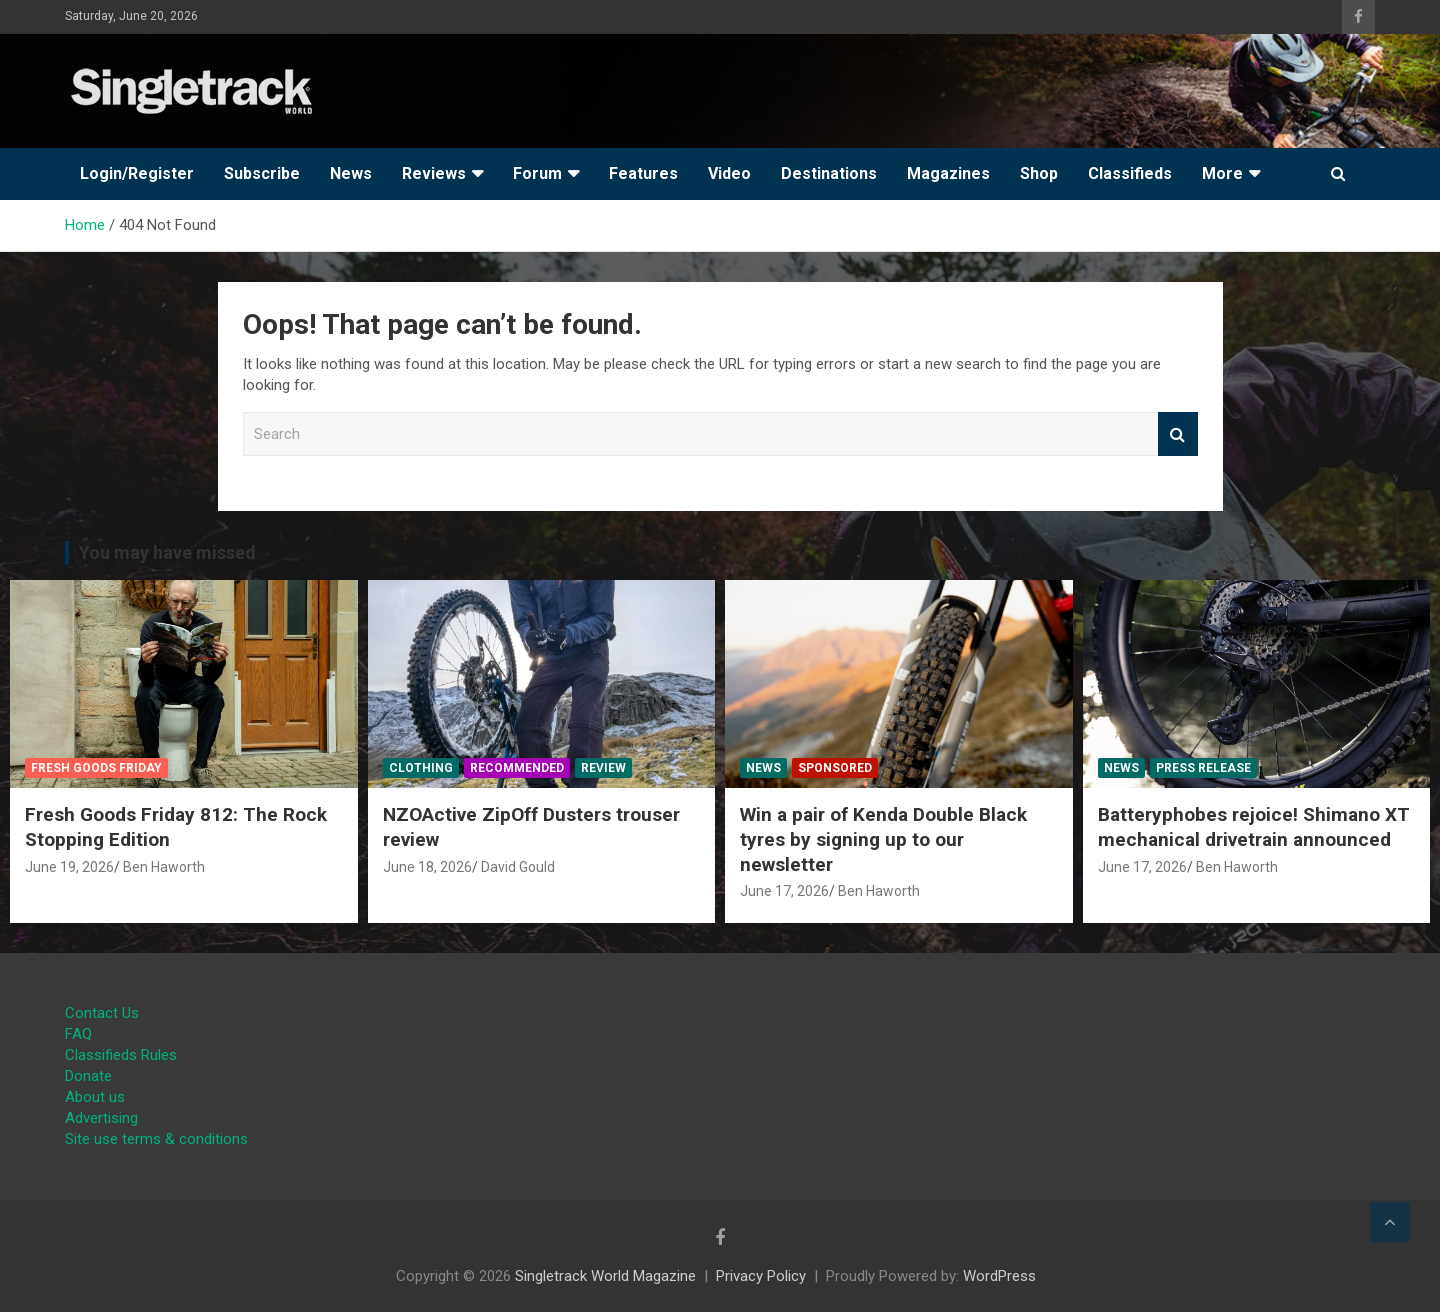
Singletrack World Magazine (605, 1276)
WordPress (999, 1276)
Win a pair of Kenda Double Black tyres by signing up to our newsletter (883, 839)
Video (729, 173)
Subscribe (262, 173)
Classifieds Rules (121, 1055)
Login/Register (137, 173)
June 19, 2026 (69, 867)
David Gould (518, 867)
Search (1178, 434)
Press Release (1203, 768)
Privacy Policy (761, 1276)
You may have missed (167, 552)
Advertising (101, 1118)
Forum (537, 173)
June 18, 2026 (427, 867)
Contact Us (102, 1013)
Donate (88, 1076)
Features (643, 173)
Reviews (434, 173)
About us (95, 1097)
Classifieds (1130, 173)
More (1222, 173)
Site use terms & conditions (156, 1139)
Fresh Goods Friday (96, 768)
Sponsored (835, 768)
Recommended (517, 768)
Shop (1039, 173)
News (351, 173)
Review (603, 768)
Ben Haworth (164, 867)
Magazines (948, 173)
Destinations (829, 173)
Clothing (421, 768)
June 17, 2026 (784, 891)
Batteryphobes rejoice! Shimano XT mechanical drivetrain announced (1254, 827)
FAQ (78, 1034)
